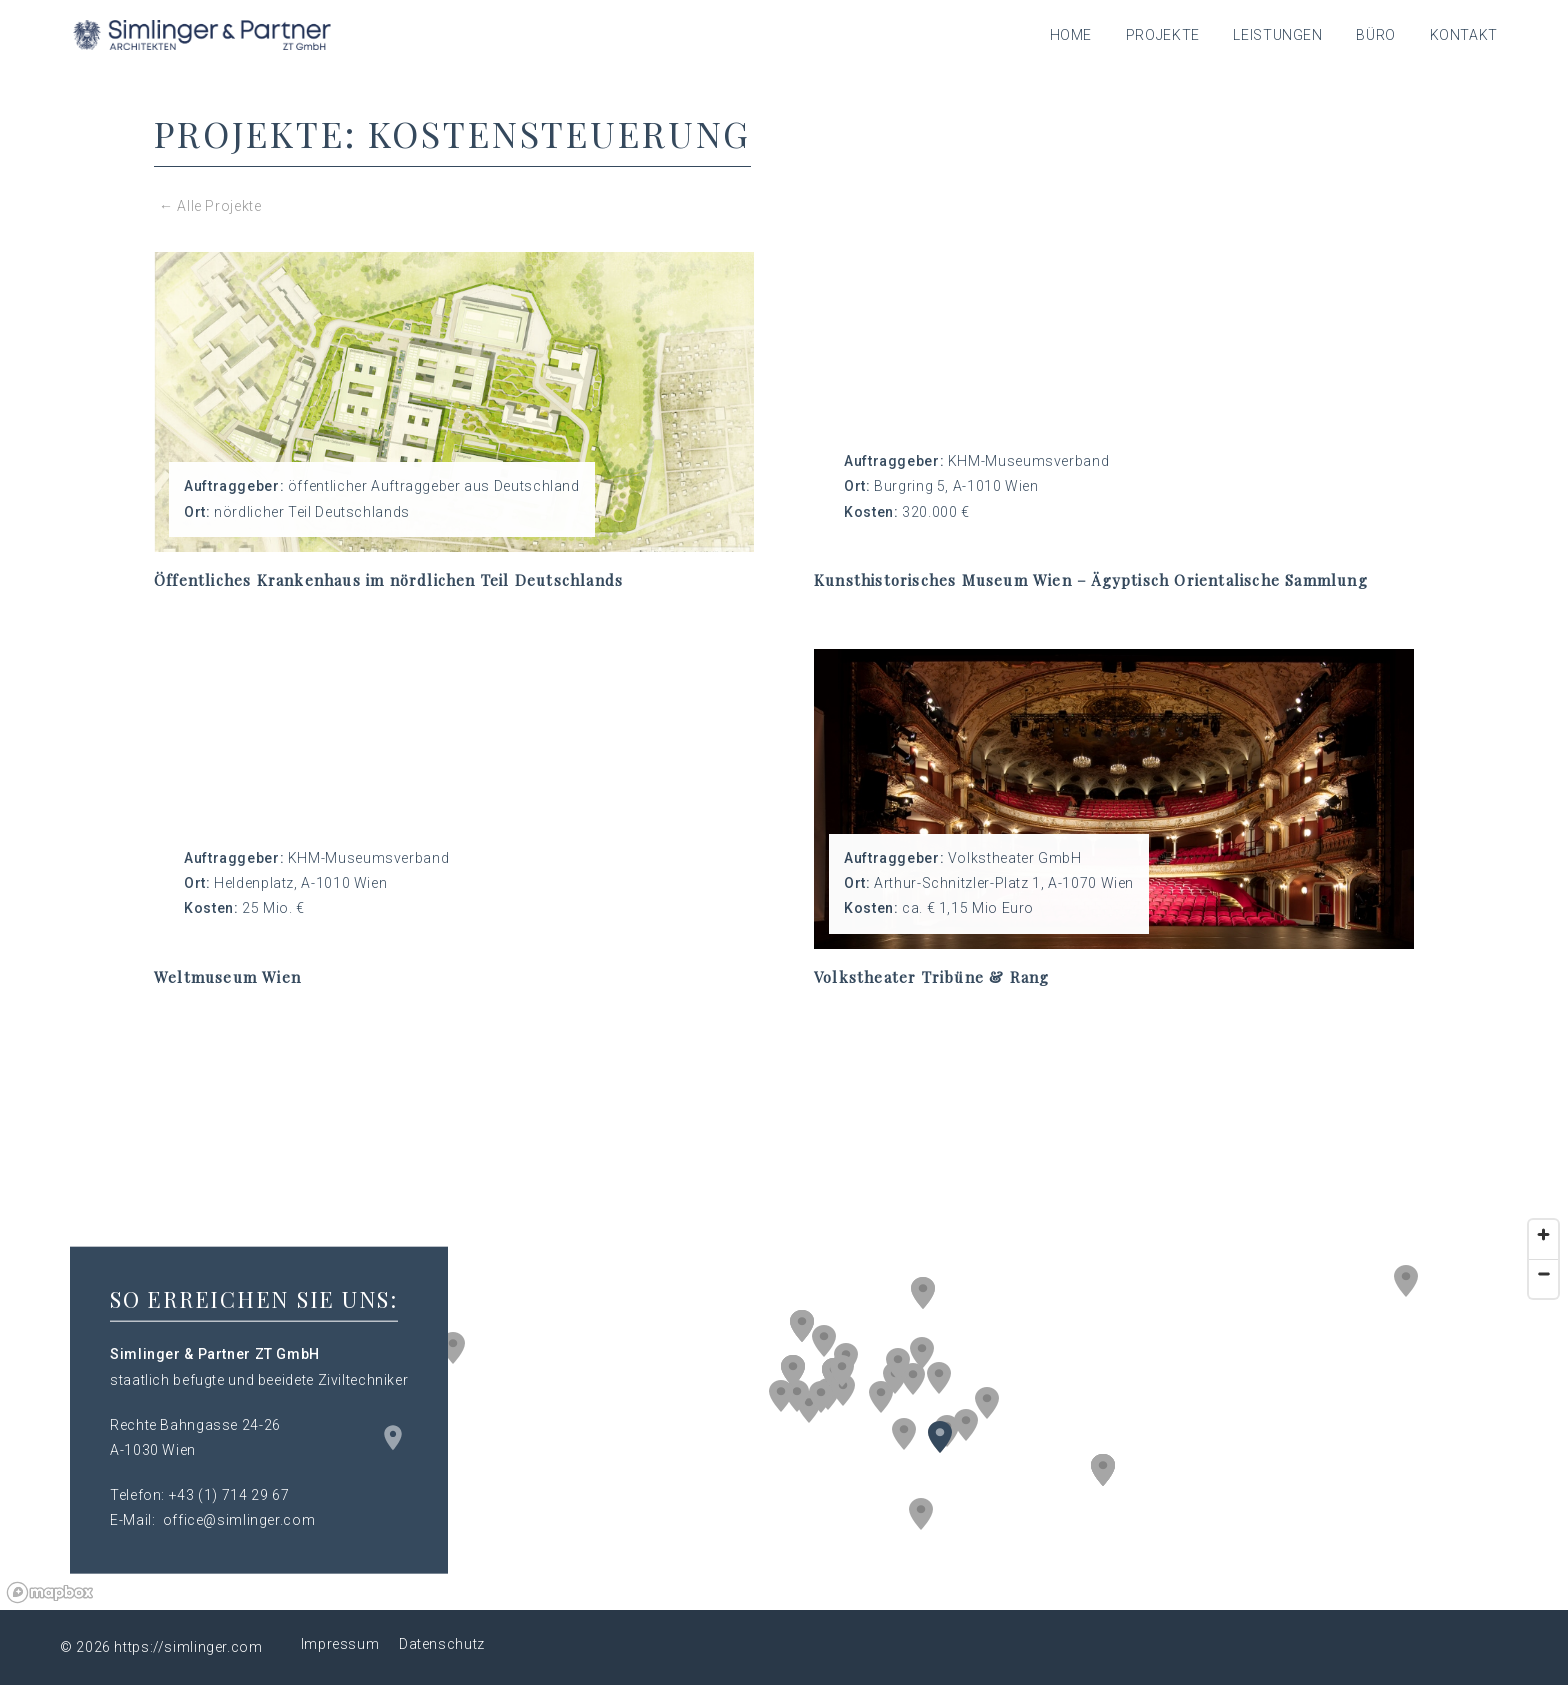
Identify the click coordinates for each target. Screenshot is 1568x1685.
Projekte (1163, 35)
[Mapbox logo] (50, 1592)
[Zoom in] (1543, 1234)
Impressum (340, 1644)
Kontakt (1464, 35)
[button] (922, 1353)
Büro (1376, 35)
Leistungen (1277, 35)
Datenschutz (442, 1644)
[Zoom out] (1543, 1273)
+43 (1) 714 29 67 (229, 1495)
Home (1071, 35)
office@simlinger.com (239, 1520)
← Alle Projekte (210, 206)
